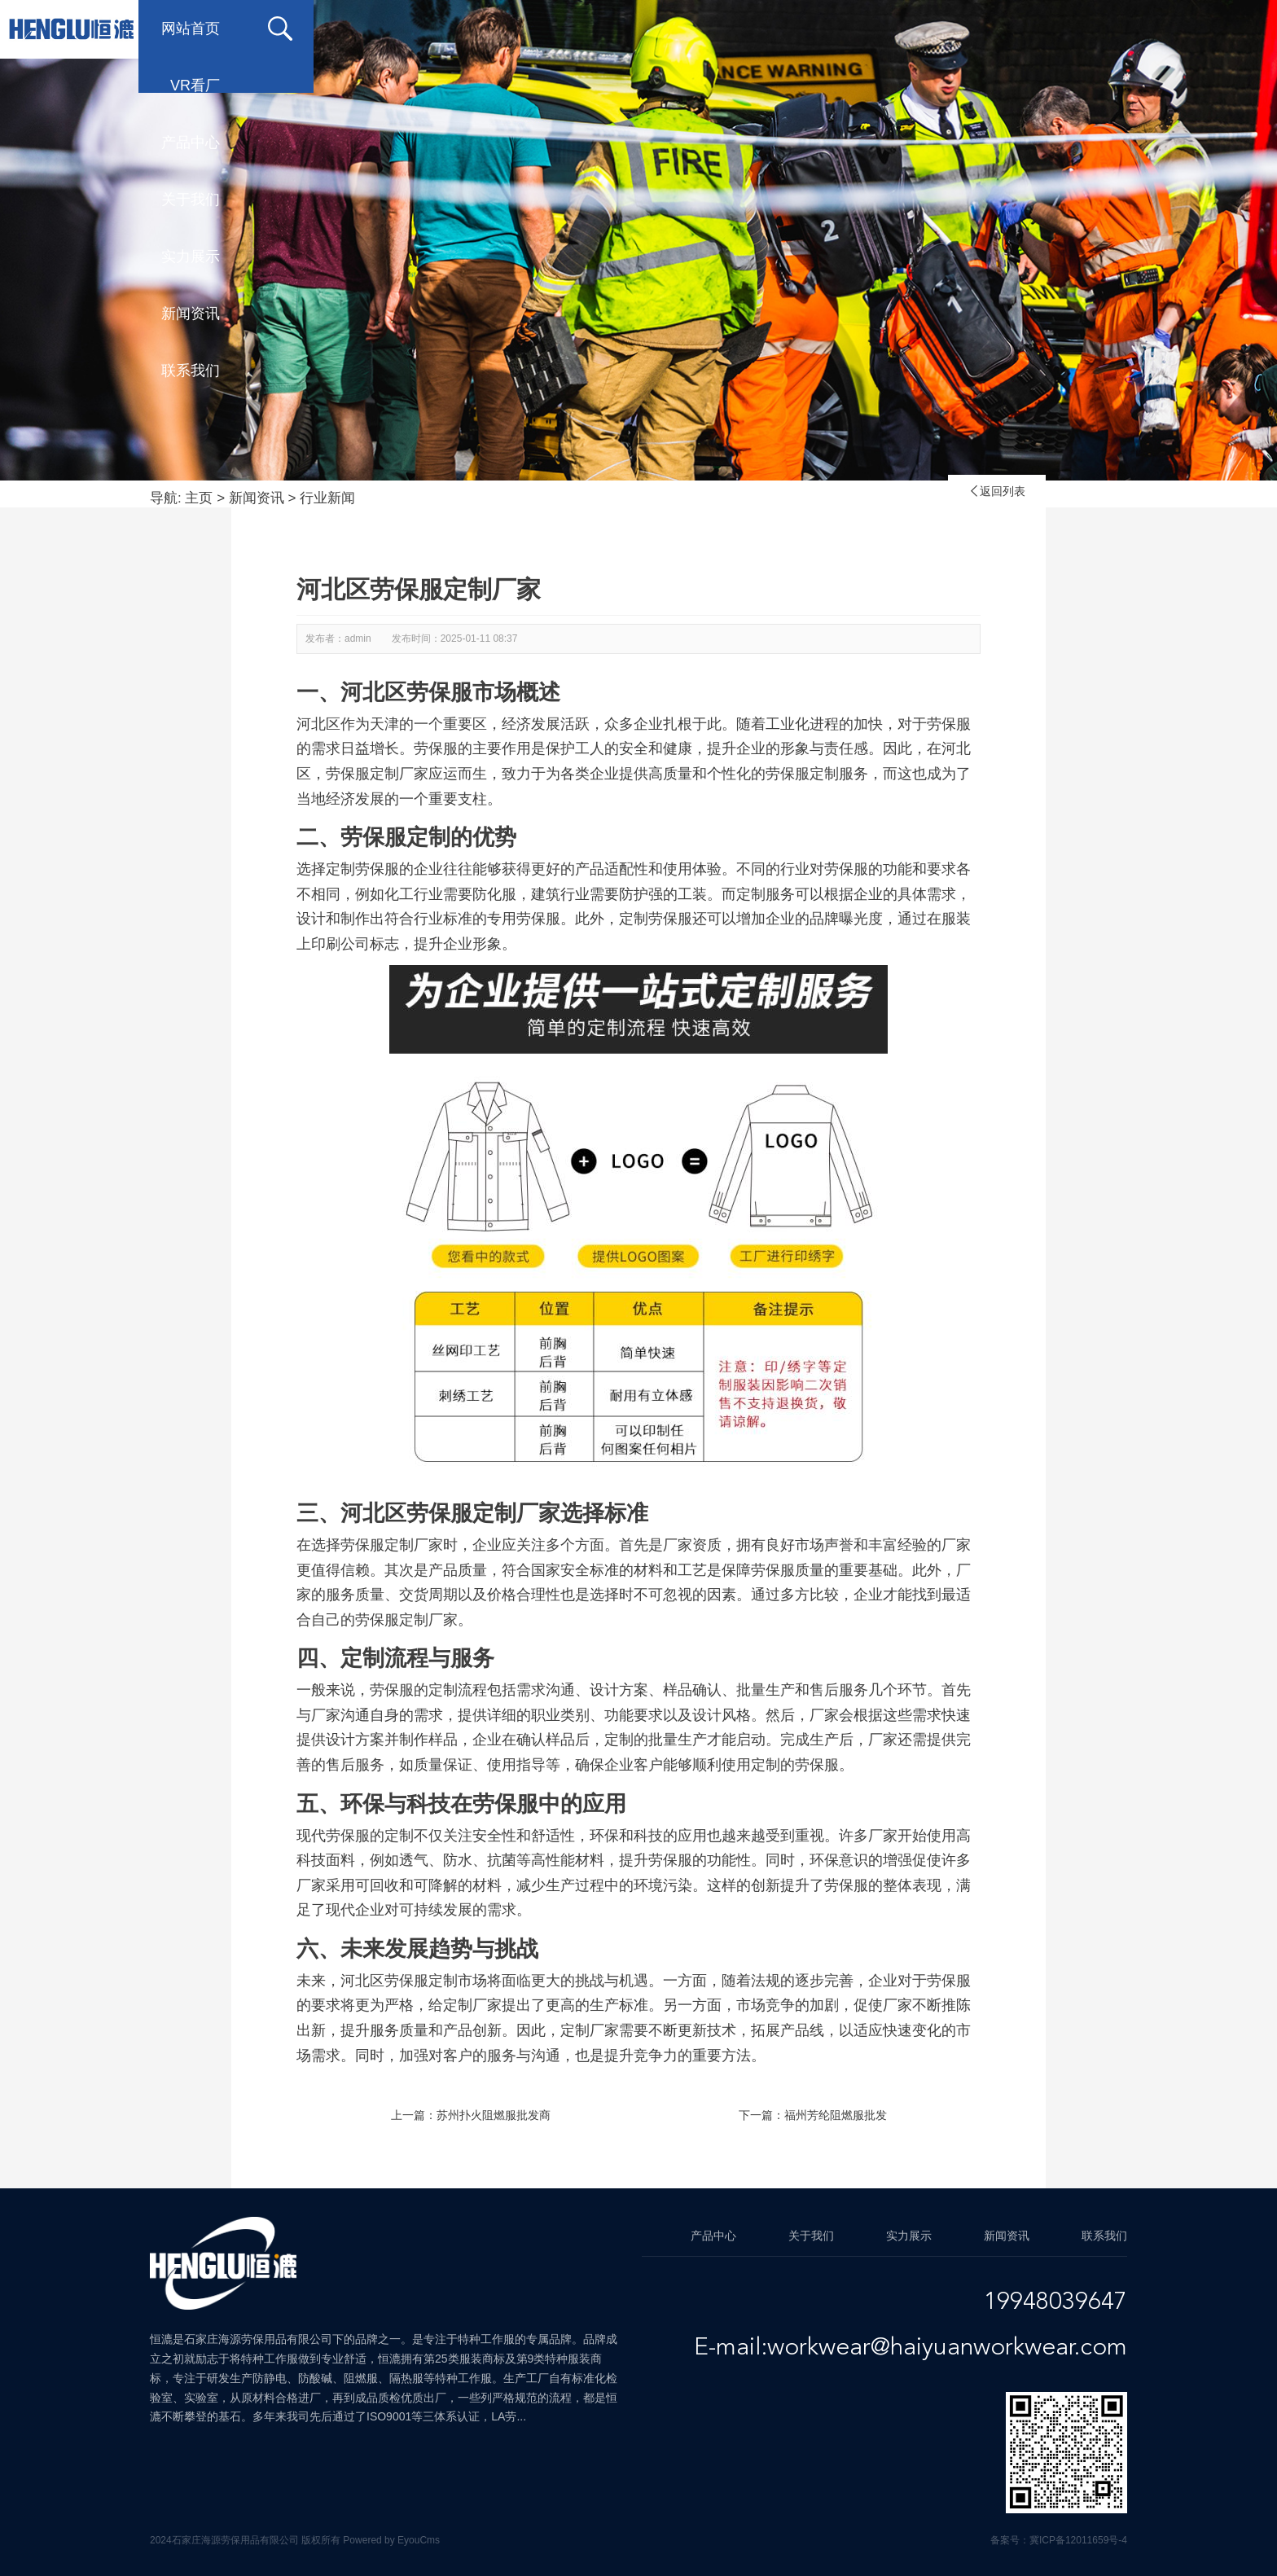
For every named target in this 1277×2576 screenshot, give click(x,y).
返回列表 (996, 491)
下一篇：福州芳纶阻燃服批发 (813, 2115)
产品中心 (602, 28)
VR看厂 (477, 28)
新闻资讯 (993, 28)
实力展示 (863, 28)
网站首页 (342, 28)
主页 (199, 498)
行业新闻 (327, 498)
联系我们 (1124, 28)
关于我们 (733, 28)
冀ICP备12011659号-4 (1078, 2540)
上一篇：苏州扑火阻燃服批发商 (471, 2115)
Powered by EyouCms (390, 2540)
